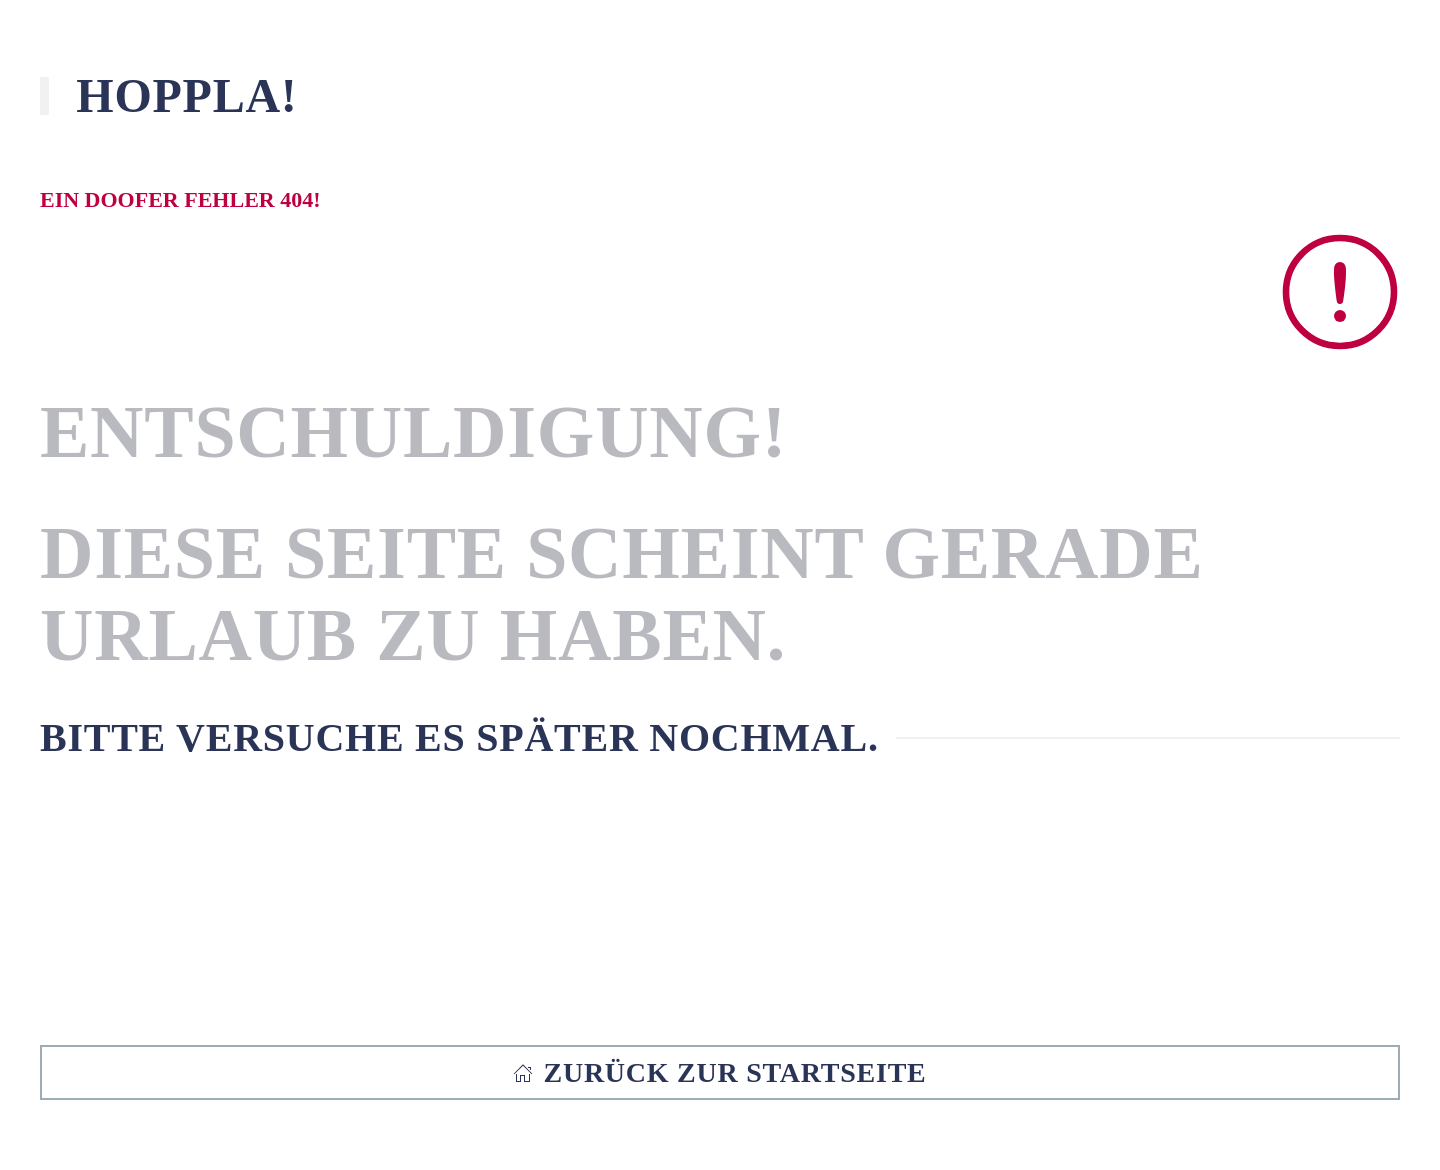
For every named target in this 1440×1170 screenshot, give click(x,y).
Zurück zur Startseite (719, 1072)
